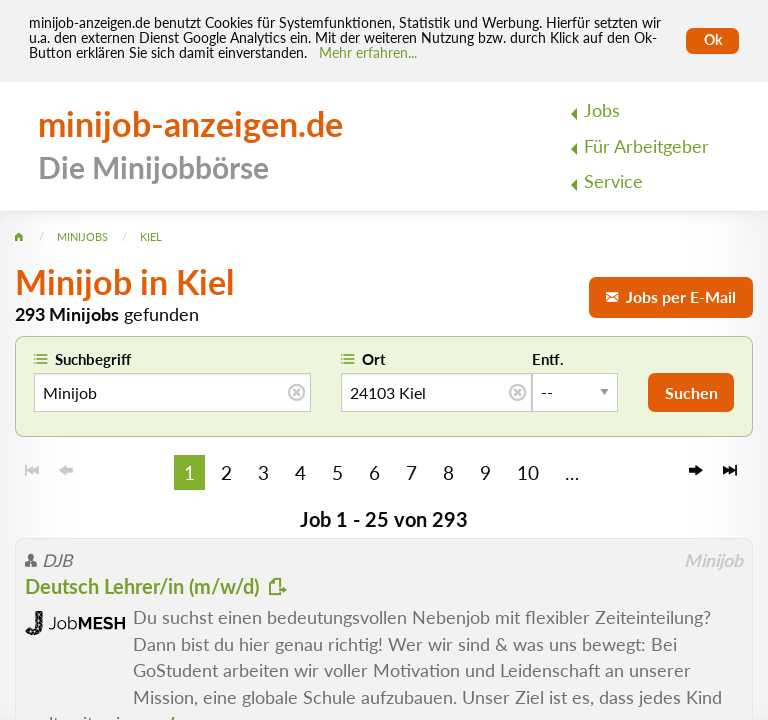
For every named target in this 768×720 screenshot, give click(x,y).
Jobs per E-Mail (671, 296)
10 (528, 472)
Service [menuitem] (613, 181)
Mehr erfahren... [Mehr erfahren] (368, 53)
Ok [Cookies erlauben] (713, 40)
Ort (374, 359)
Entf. (548, 359)
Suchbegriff (93, 359)
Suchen (691, 392)
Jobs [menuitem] (602, 110)
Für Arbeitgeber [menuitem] (646, 146)
